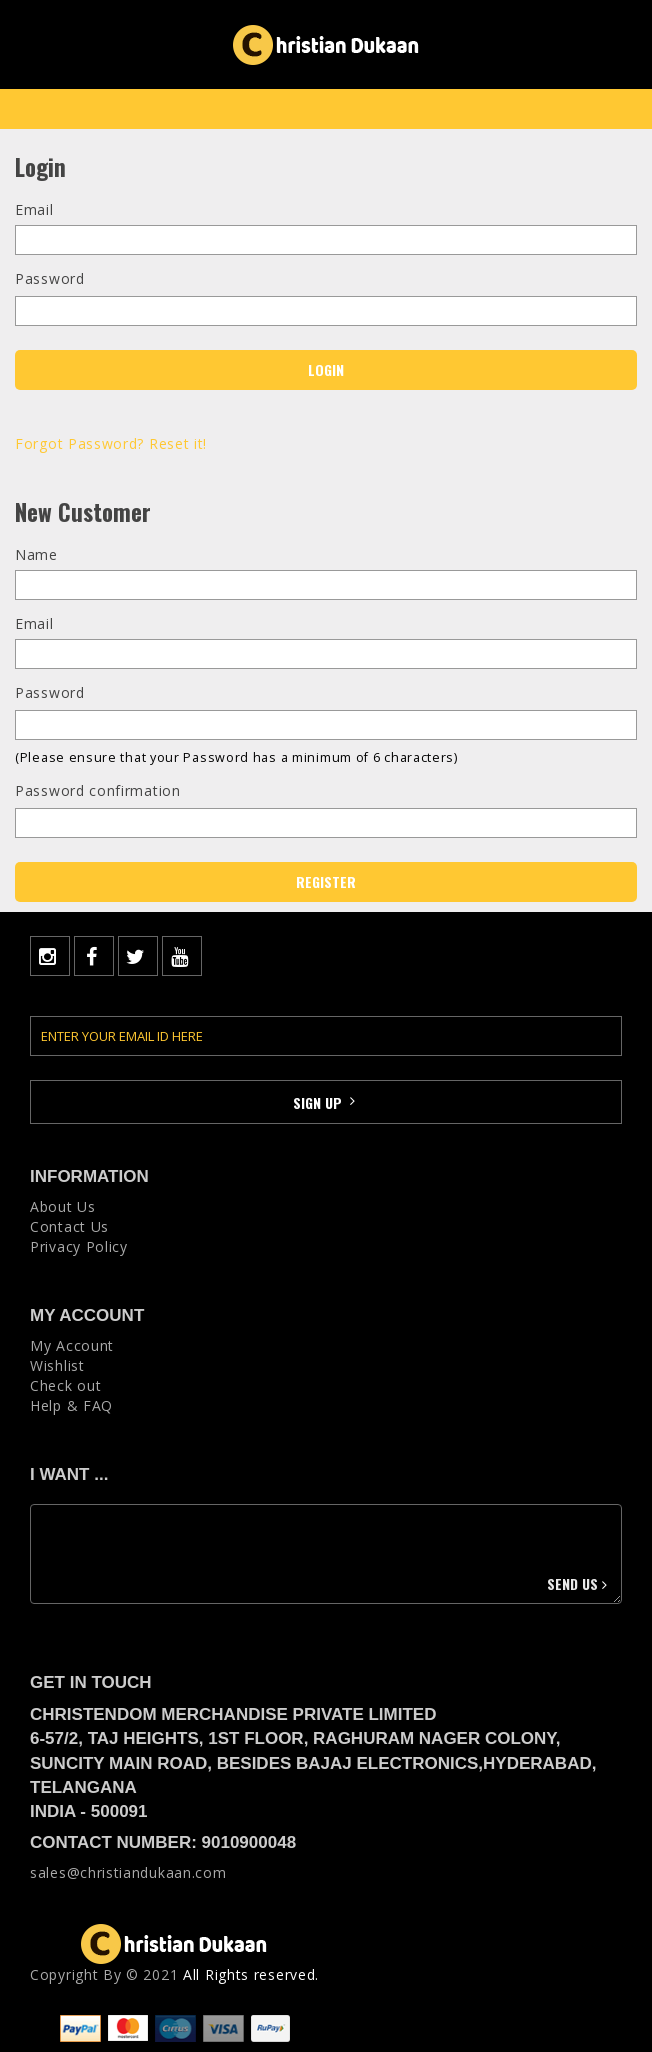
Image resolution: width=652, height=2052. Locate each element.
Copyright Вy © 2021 (104, 1974)
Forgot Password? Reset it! (111, 443)
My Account (72, 1345)
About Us (63, 1206)
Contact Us (69, 1226)
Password (50, 278)
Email (34, 209)
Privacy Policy (79, 1246)
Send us (579, 1583)
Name (36, 554)
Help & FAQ (71, 1405)
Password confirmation (98, 790)
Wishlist (57, 1365)
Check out (65, 1385)
